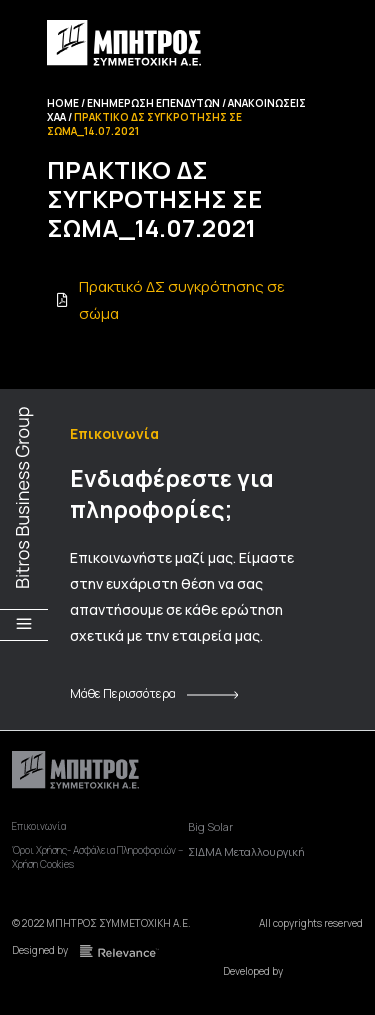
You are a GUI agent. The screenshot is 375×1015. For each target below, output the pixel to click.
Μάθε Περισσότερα (123, 694)
